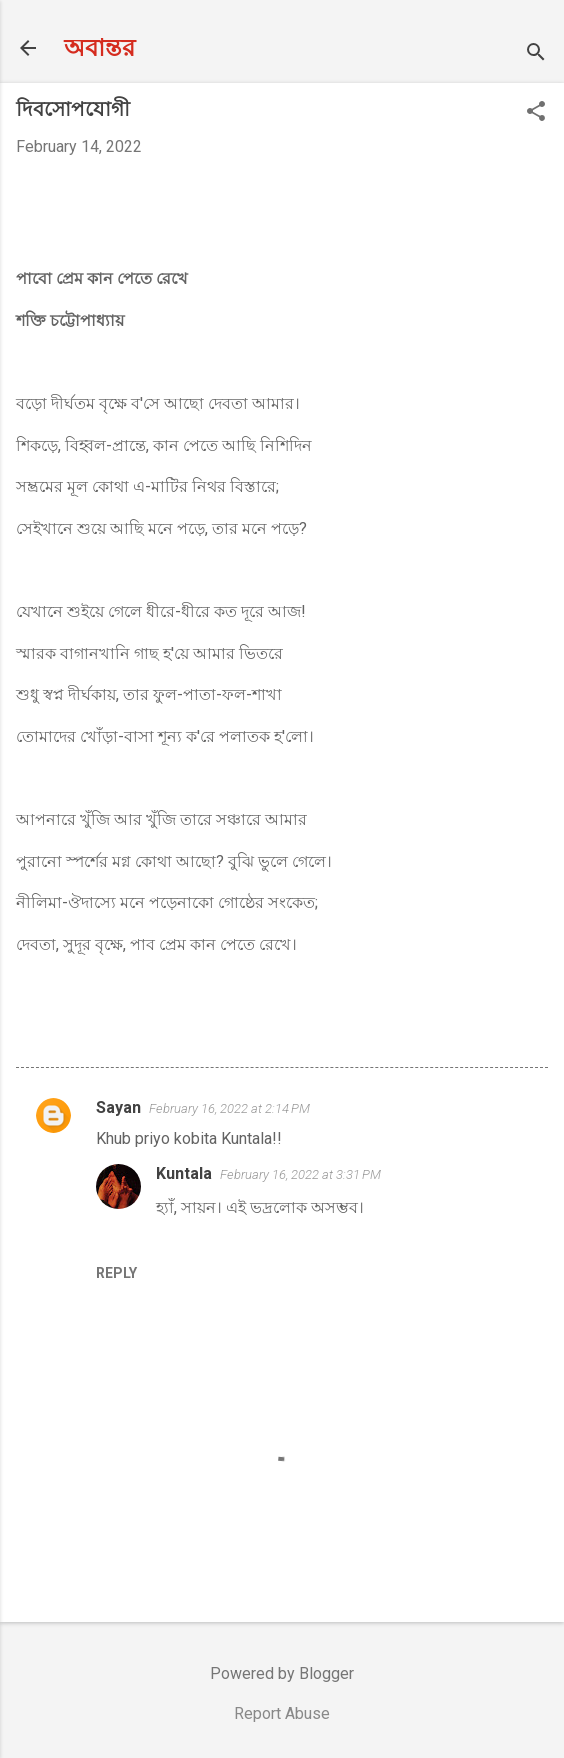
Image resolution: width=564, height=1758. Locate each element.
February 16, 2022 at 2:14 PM (229, 1108)
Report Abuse (282, 1713)
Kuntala (184, 1173)
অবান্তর (99, 48)
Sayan (118, 1107)
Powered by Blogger (282, 1673)
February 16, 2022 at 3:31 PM (300, 1174)
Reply (116, 1273)
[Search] (536, 54)
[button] (536, 113)
